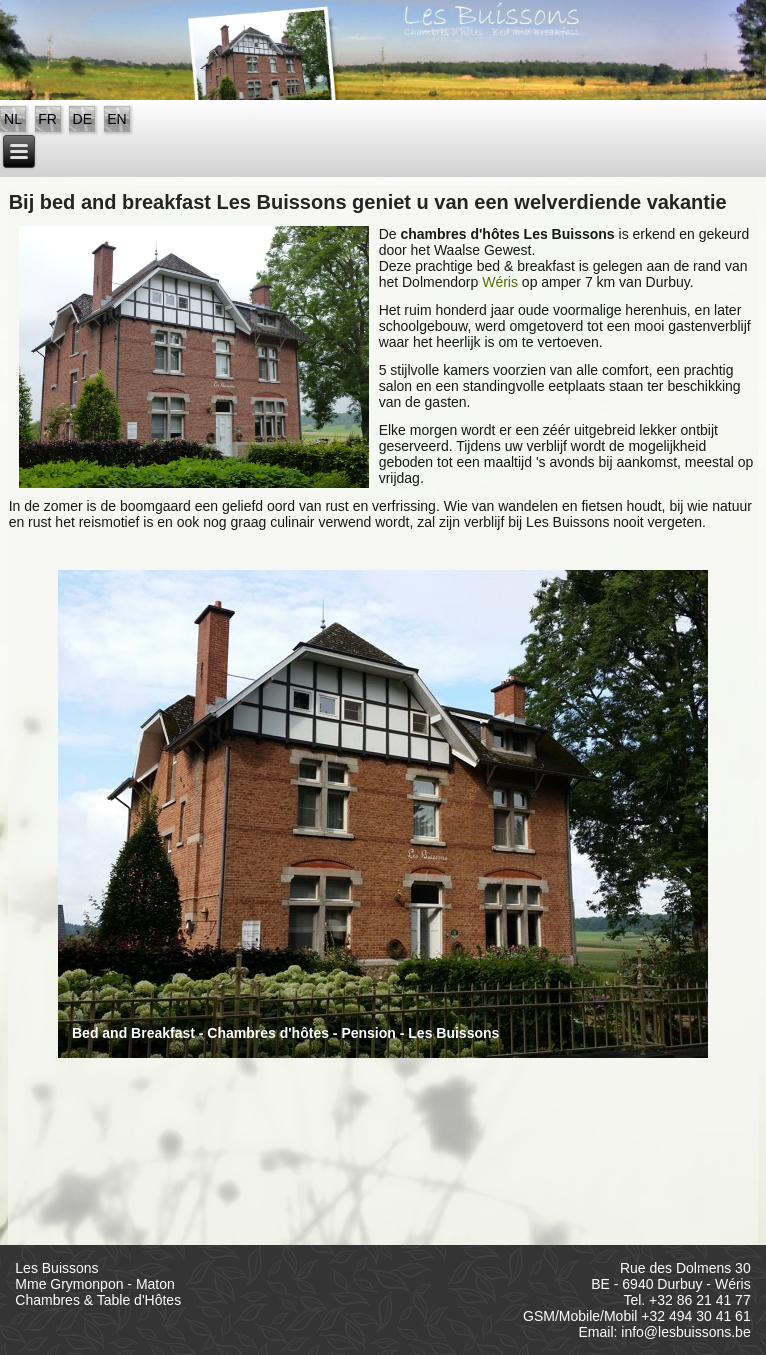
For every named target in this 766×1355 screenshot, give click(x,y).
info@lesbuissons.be (685, 1332)
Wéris (500, 282)
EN (116, 119)
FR (47, 119)
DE (82, 119)
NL (13, 119)
